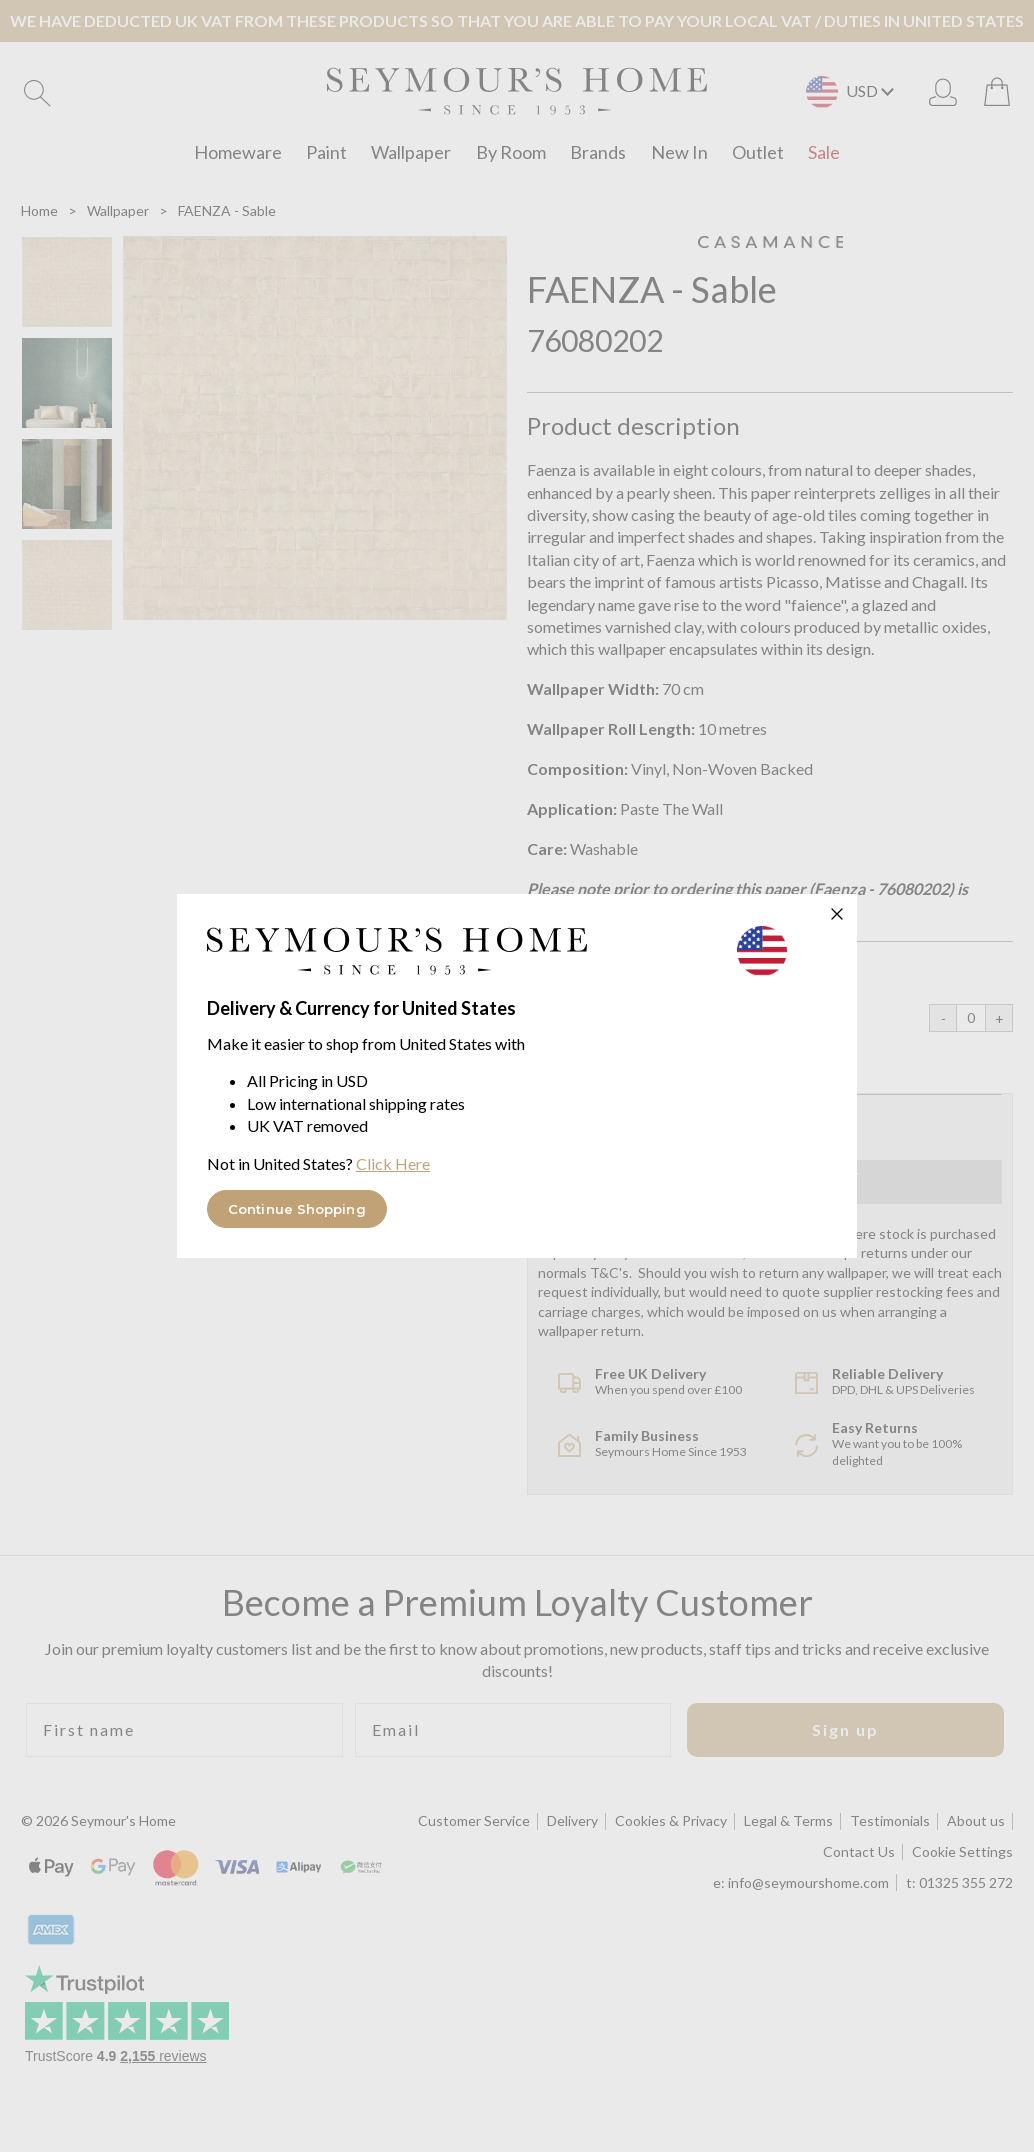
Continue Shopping (297, 1209)
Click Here (393, 1163)
